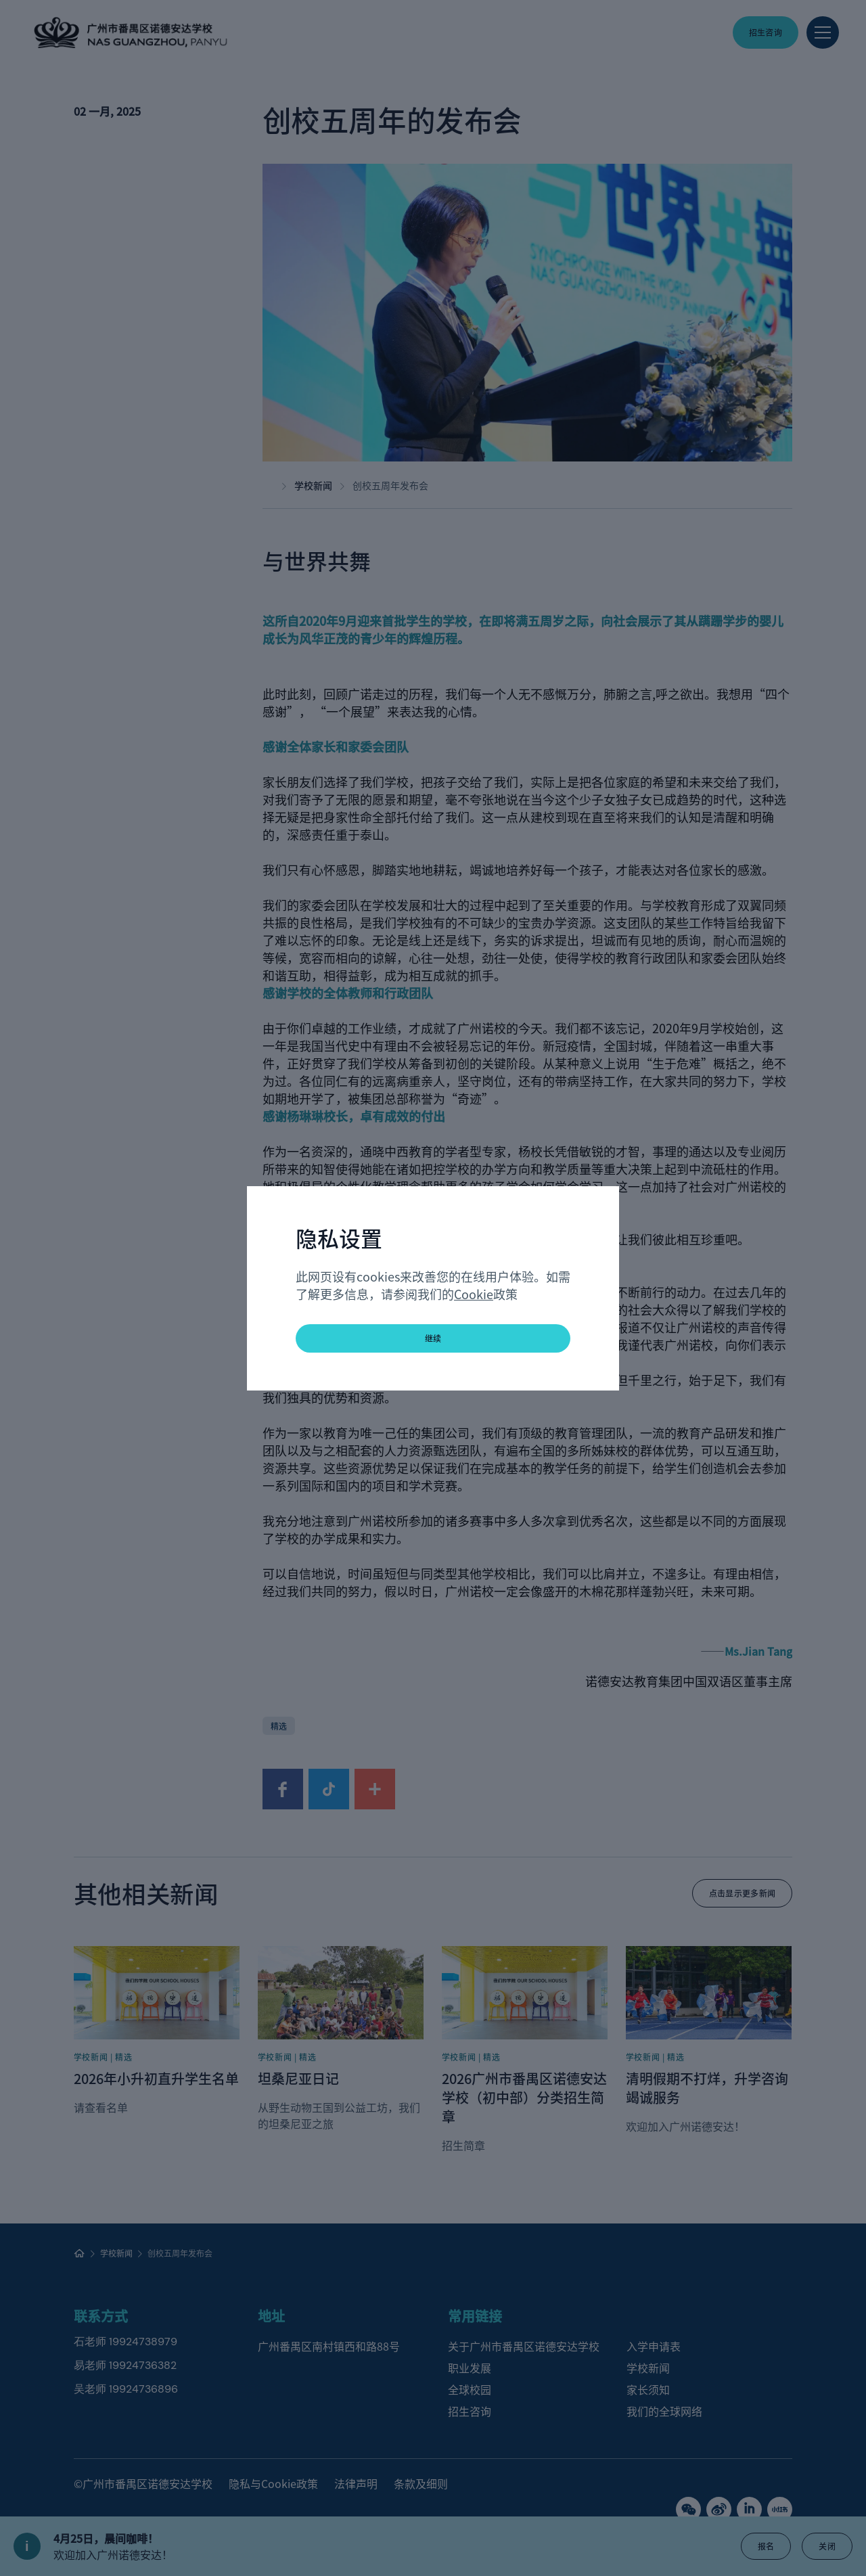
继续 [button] (433, 1338)
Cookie (473, 1294)
